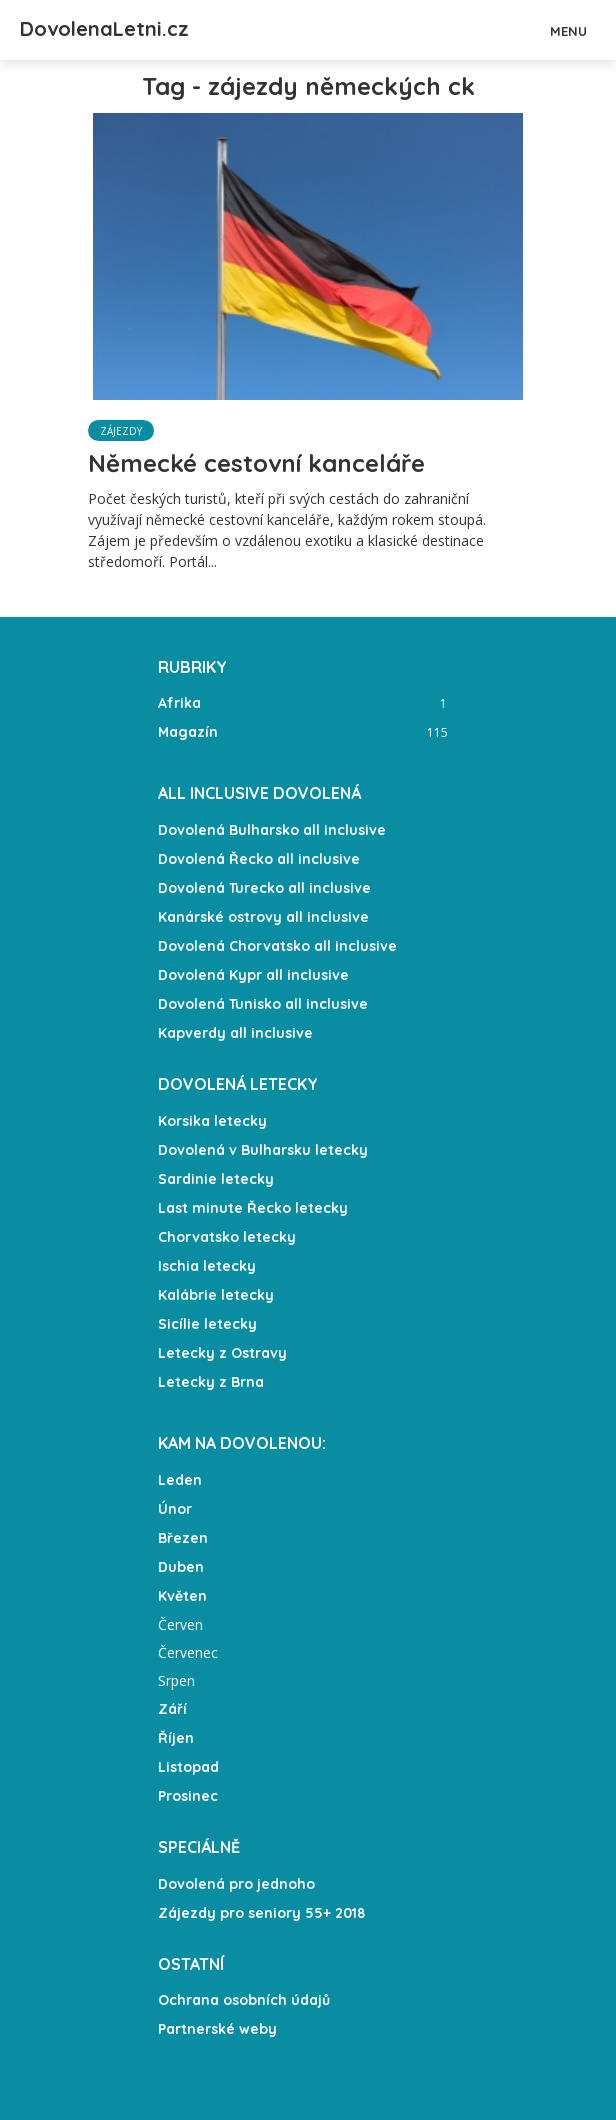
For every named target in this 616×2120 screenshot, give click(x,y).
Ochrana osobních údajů (244, 2000)
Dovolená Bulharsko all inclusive (272, 830)
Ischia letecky (207, 1266)
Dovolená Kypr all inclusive (253, 975)
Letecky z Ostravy (222, 1353)
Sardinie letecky (216, 1179)
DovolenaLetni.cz (104, 28)
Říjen (176, 1738)
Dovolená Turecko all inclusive (264, 888)
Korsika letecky (212, 1121)
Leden (180, 1480)
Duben (181, 1567)
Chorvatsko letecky (227, 1237)
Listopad (188, 1767)
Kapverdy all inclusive (235, 1033)
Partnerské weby (217, 2029)
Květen (182, 1596)
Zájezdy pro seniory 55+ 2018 (261, 1913)
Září (172, 1709)
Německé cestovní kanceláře (256, 463)
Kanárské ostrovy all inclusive (263, 917)
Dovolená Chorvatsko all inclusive (277, 946)
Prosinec (188, 1796)
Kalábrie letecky (216, 1295)
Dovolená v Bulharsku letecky (263, 1150)
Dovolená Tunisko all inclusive (263, 1004)
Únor (175, 1509)
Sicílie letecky (207, 1324)
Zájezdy (121, 431)
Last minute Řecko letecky (253, 1208)
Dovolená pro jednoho (236, 1884)
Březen (183, 1538)
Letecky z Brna (211, 1382)
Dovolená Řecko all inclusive (259, 859)
